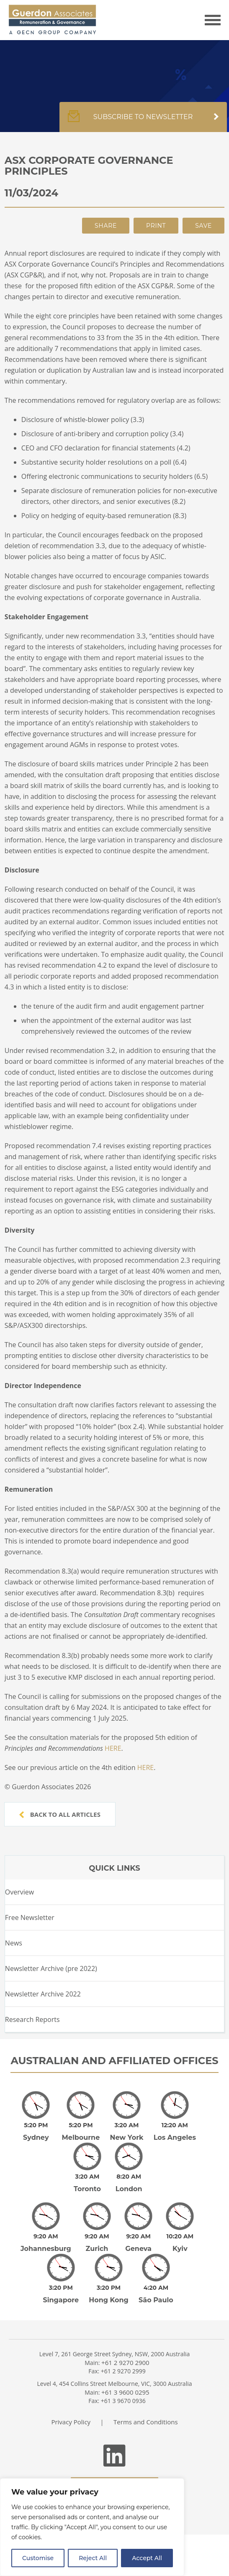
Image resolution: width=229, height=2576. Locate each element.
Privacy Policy (70, 2398)
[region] (92, 2527)
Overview (19, 1892)
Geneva (138, 2231)
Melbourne (81, 2132)
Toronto (87, 2177)
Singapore (61, 2277)
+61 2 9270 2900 (125, 2339)
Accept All (147, 2558)
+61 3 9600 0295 (125, 2369)
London (129, 2177)
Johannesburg (46, 2231)
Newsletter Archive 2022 (43, 1994)
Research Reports (32, 2019)
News (13, 1943)
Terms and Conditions (145, 2398)
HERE (113, 1748)
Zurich (97, 2231)
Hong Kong (109, 2277)
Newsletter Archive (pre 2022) (51, 1968)
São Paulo (156, 2277)
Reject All (93, 2558)
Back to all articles (59, 1814)
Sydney (36, 2132)
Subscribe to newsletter (143, 121)
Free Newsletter (29, 1917)
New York (126, 2132)
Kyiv (180, 2231)
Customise (38, 2558)
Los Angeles (175, 2132)
